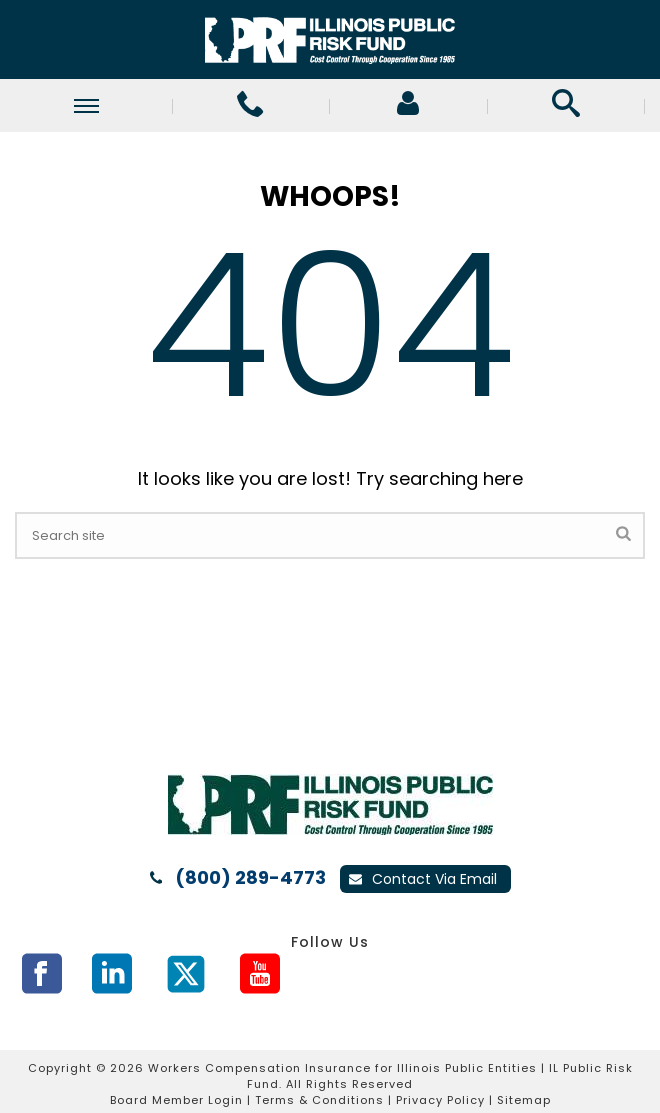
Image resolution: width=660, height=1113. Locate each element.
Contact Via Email (423, 879)
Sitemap (524, 1100)
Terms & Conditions (319, 1100)
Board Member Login (176, 1100)
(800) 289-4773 (250, 878)
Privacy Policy (440, 1100)
